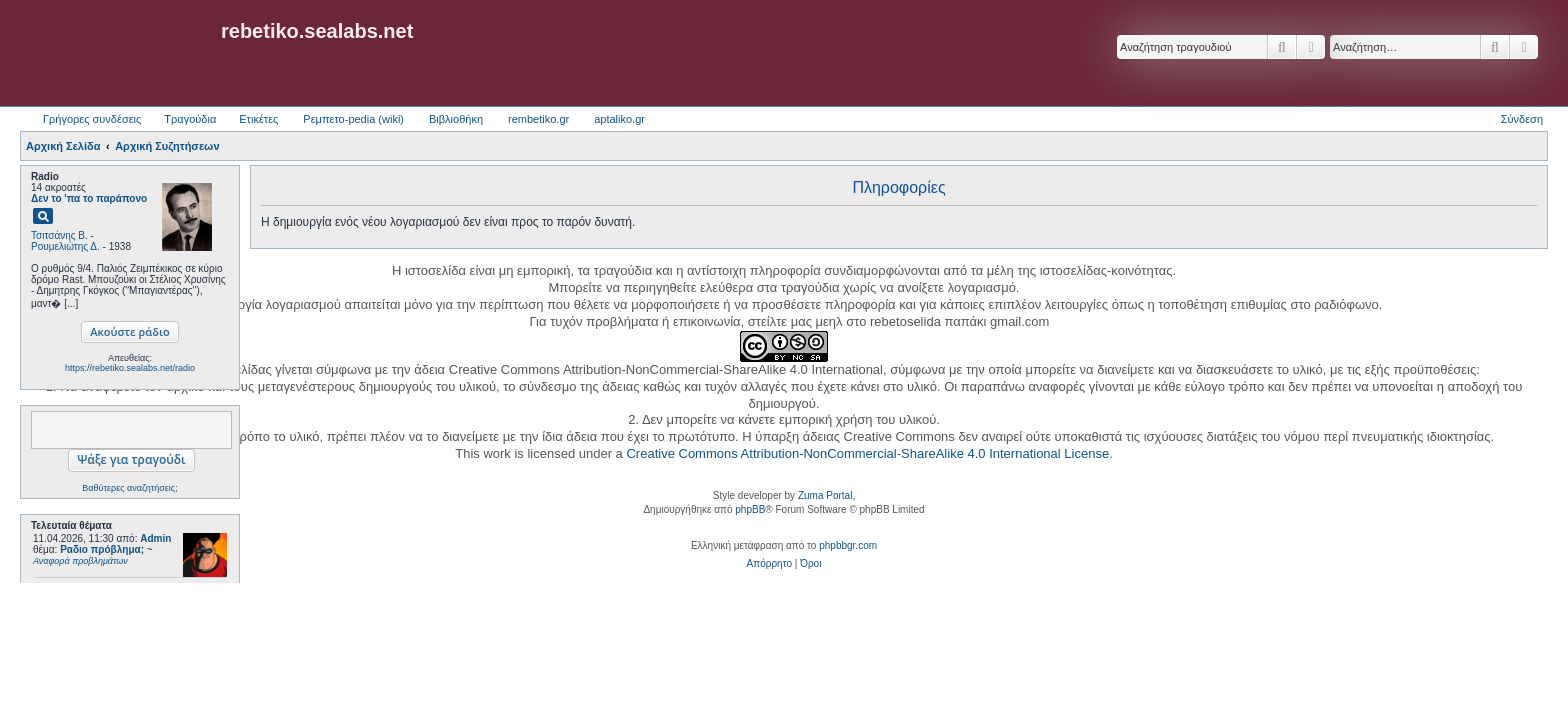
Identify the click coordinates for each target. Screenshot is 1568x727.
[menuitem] (769, 564)
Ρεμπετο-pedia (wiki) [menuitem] (353, 119)
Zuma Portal (825, 495)
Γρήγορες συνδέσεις (92, 119)
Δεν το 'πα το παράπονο (89, 198)
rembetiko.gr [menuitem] (538, 119)
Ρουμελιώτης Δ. (65, 246)
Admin (155, 538)
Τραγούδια (190, 119)
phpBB (750, 509)
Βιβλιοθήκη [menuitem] (456, 119)
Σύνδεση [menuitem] (1522, 119)
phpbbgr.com (848, 545)
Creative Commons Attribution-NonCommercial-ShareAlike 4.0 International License (867, 453)
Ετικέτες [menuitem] (258, 119)
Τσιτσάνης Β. (59, 235)
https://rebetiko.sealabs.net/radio (130, 368)
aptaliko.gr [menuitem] (619, 119)
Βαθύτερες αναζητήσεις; (129, 488)
